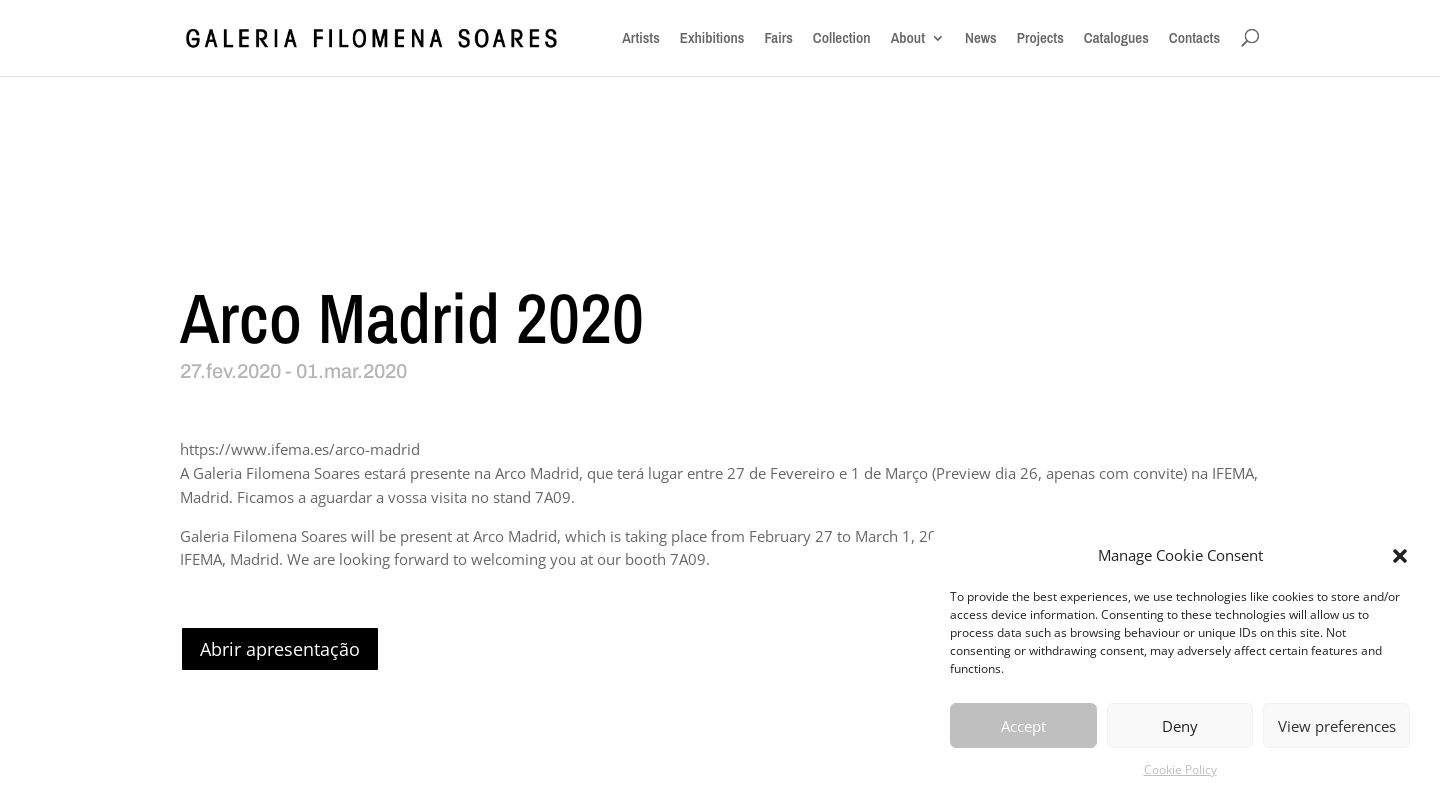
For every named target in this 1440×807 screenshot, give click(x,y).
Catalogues (1116, 38)
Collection (842, 38)
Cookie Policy (1180, 769)
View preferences (1337, 726)
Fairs (778, 38)
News (981, 38)
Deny (1180, 726)
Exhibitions (712, 38)
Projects (1040, 38)
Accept (1023, 726)
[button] (1400, 556)
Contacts (1194, 38)
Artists (641, 38)
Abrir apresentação (280, 649)
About (908, 38)
